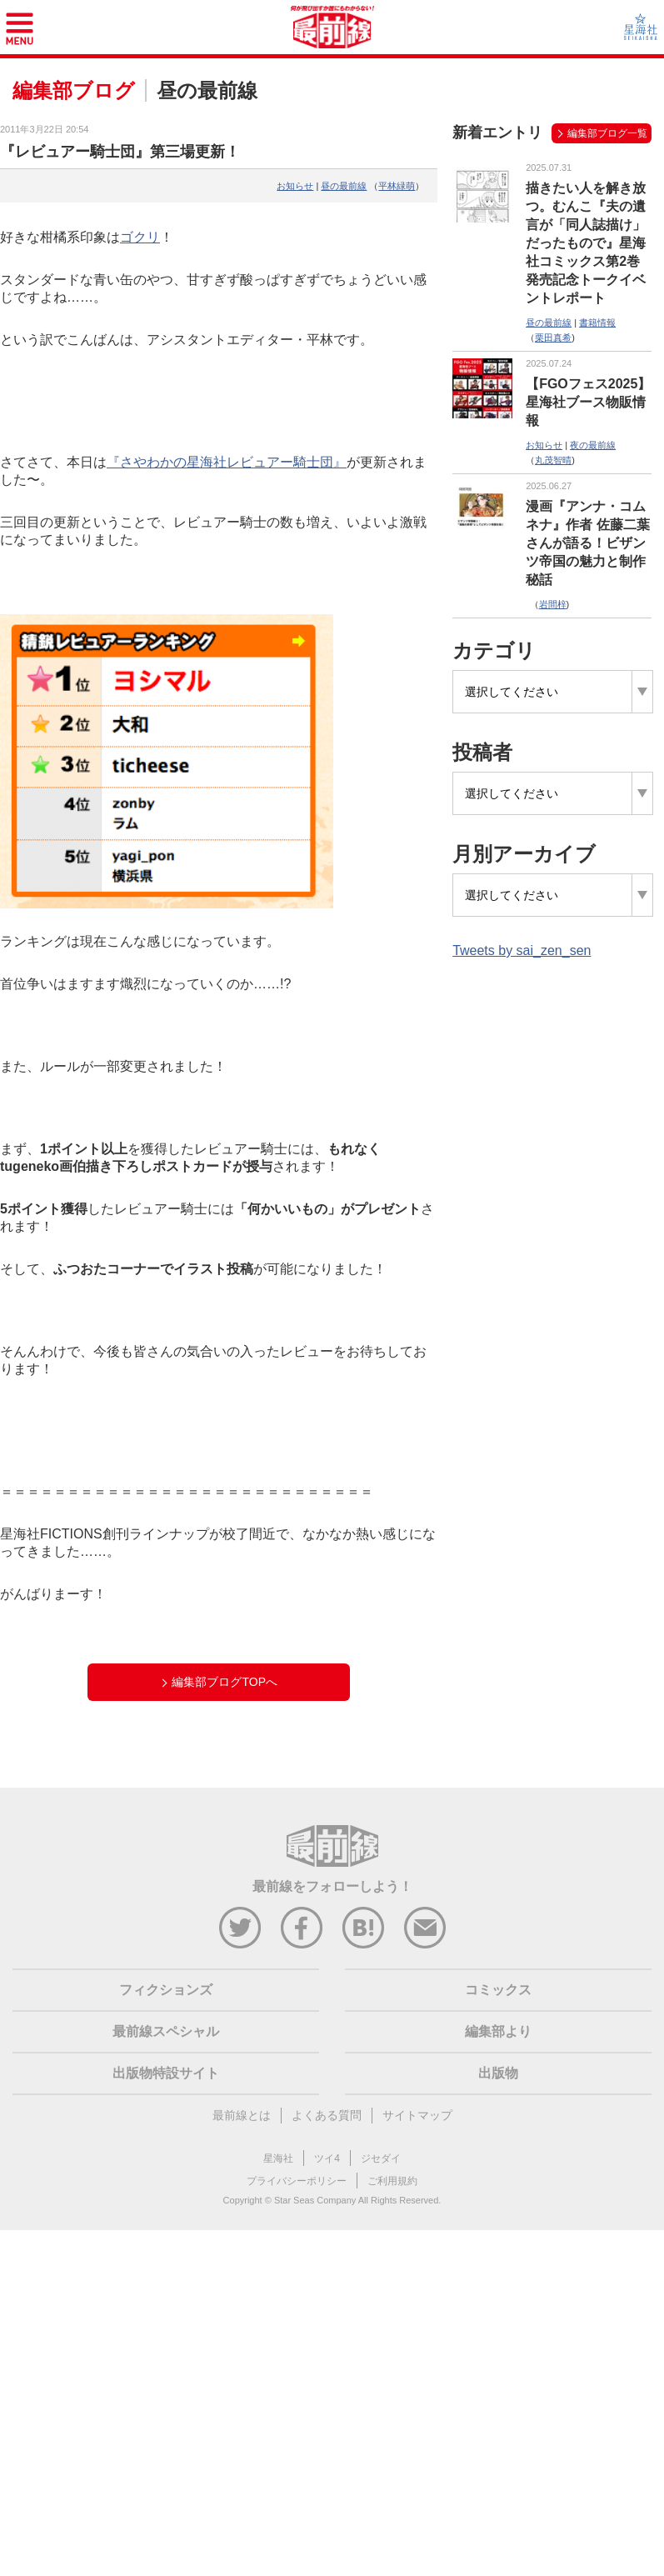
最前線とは (241, 2115)
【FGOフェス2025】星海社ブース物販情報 (588, 402)
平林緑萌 (396, 186)
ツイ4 (327, 2158)
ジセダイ (381, 2158)
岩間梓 (553, 604)
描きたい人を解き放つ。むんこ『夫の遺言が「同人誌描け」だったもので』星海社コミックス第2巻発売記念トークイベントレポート (586, 243)
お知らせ (295, 186)
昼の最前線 (344, 186)
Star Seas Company (315, 2200)
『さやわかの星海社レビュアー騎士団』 (227, 462)
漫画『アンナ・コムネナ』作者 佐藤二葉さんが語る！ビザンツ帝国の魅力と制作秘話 (587, 543)
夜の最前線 (593, 445)
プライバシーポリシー (297, 2181)
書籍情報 (597, 323)
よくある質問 (327, 2115)
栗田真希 (553, 338)
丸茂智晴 (553, 460)
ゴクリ (140, 237)
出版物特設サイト (165, 2073)
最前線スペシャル (165, 2031)
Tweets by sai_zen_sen (521, 950)
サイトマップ (417, 2115)
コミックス (498, 1990)
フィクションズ (165, 1990)
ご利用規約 (392, 2181)
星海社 (278, 2158)
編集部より (498, 2031)
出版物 (498, 2073)
